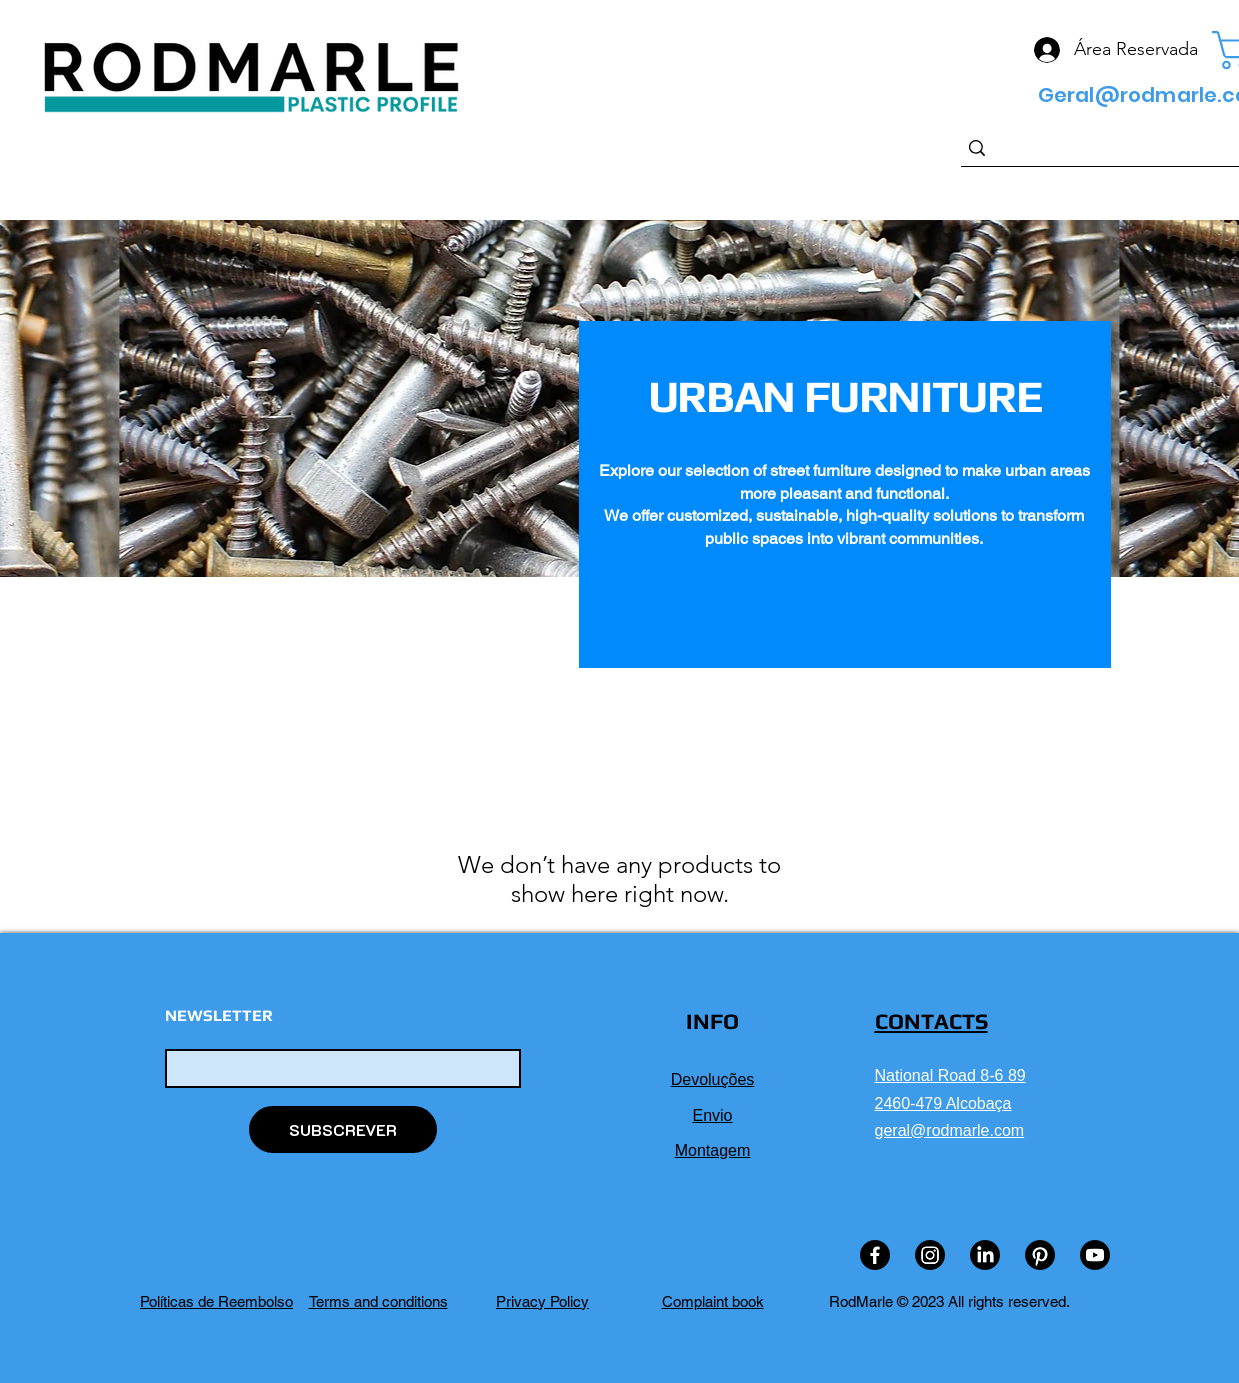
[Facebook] (875, 1255)
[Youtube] (1095, 1255)
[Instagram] (930, 1255)
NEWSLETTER (219, 1016)
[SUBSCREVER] (343, 1129)
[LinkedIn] (985, 1255)
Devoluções (713, 1079)
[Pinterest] (1040, 1255)
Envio (712, 1115)
